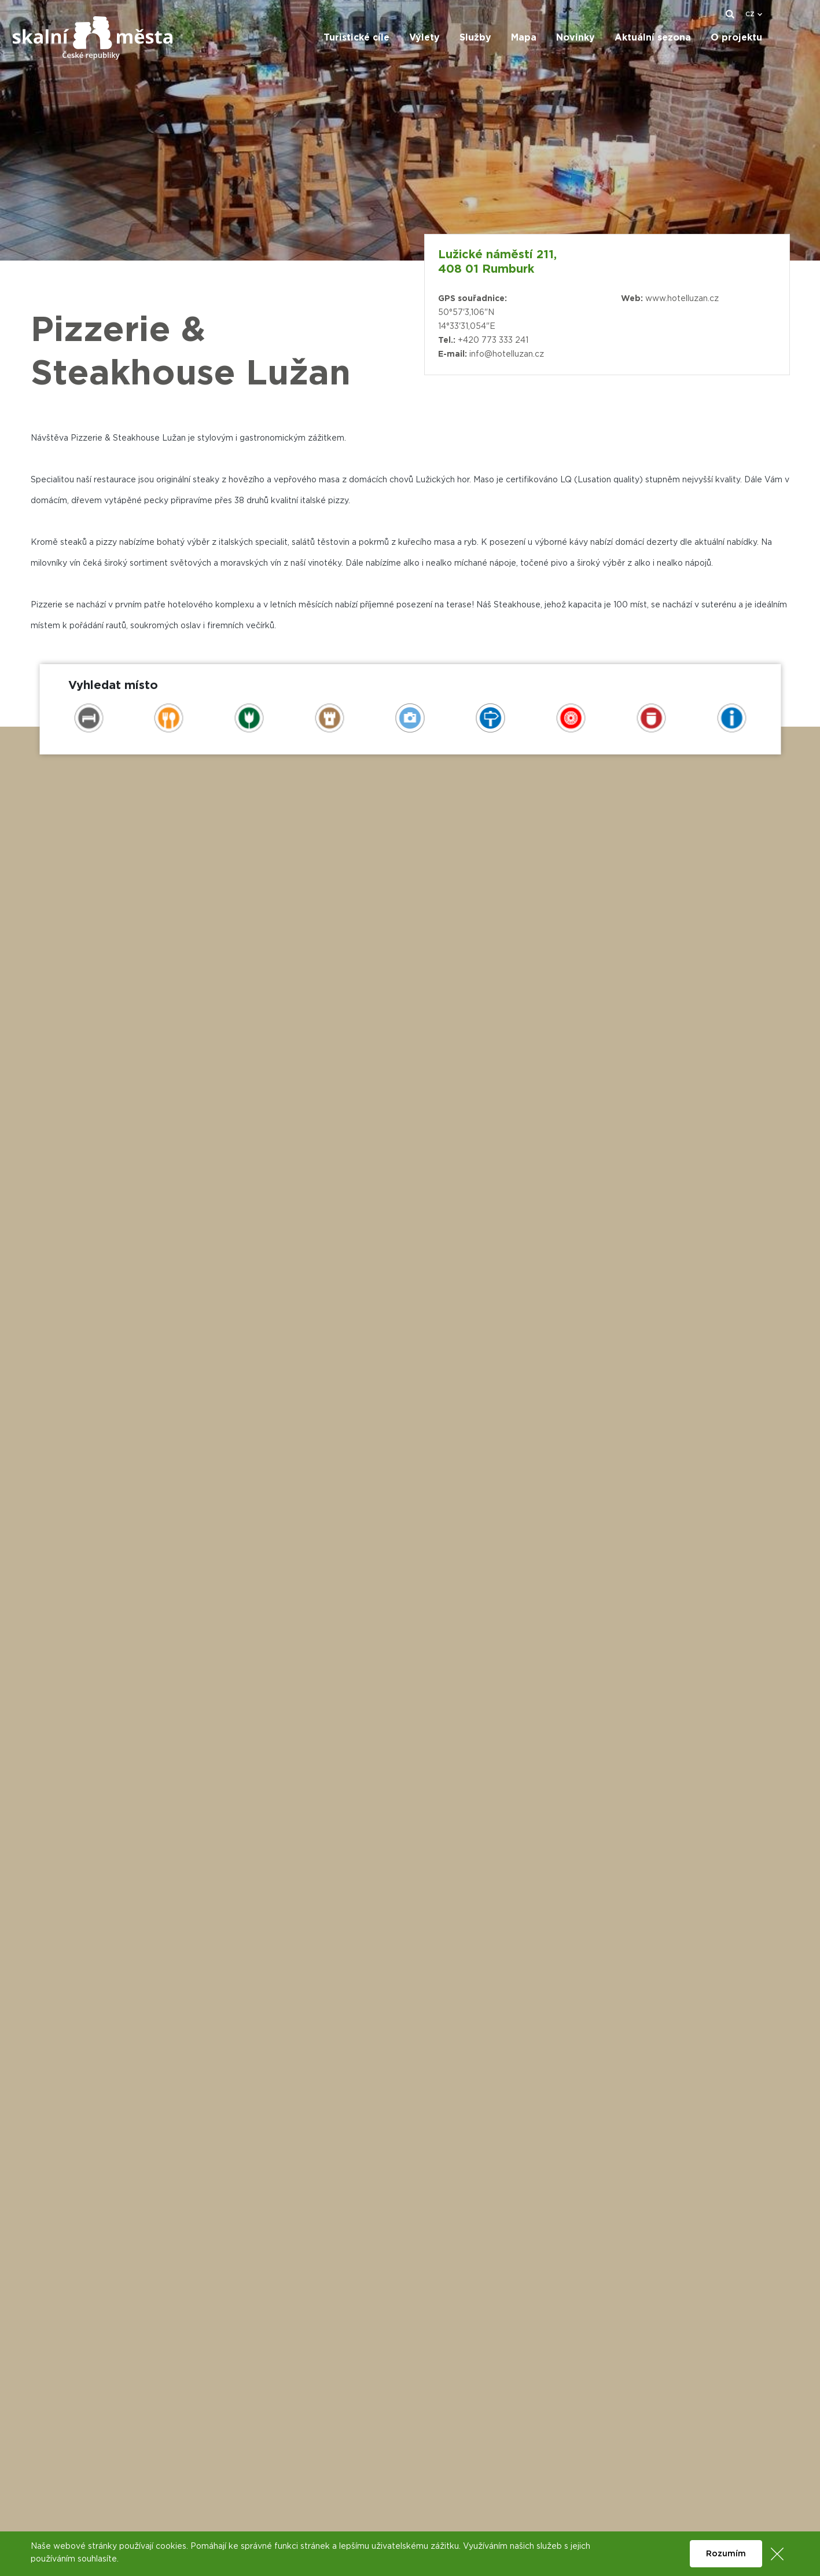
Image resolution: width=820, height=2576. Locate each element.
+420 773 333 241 (493, 340)
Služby (475, 37)
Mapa (523, 37)
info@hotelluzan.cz (506, 354)
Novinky (575, 37)
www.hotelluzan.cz (682, 299)
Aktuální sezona (653, 37)
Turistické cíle (356, 37)
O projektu (736, 37)
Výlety (424, 37)
